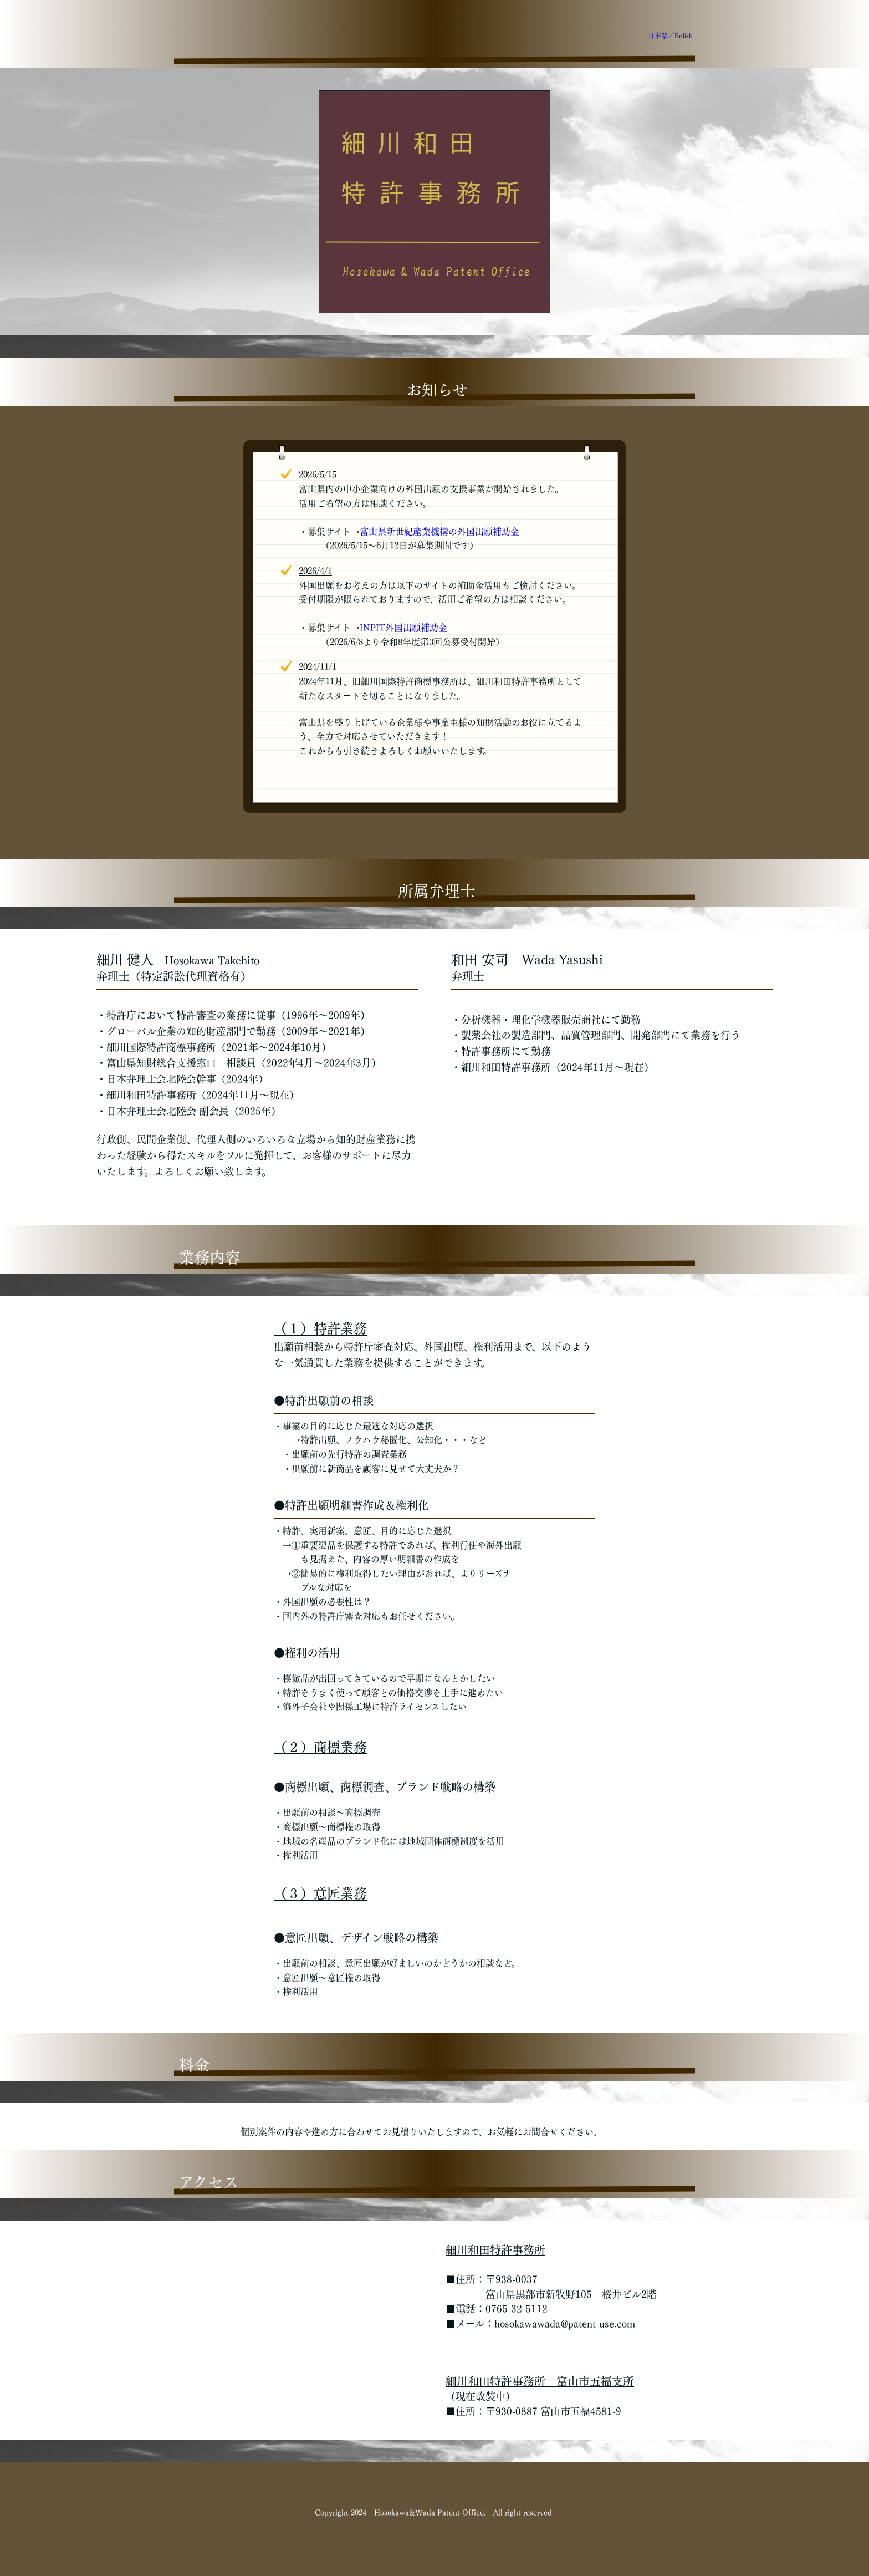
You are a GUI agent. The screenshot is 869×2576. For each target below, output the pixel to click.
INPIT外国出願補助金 (403, 627)
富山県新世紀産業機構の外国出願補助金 (439, 531)
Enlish (683, 35)
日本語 (658, 35)
